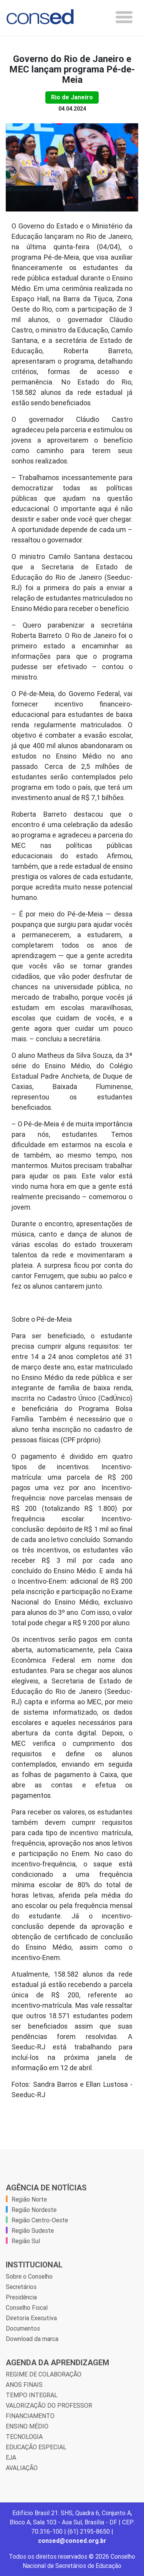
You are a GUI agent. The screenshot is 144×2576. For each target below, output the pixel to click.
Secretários (21, 2287)
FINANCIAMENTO (30, 2416)
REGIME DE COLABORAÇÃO (43, 2374)
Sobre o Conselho (29, 2276)
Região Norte (29, 2199)
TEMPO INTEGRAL (32, 2395)
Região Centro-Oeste (40, 2220)
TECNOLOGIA (24, 2436)
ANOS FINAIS (24, 2384)
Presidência (21, 2297)
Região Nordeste (34, 2210)
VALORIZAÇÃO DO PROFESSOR (49, 2405)
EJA (11, 2457)
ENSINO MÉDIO (27, 2426)
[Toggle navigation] (124, 17)
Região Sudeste (33, 2230)
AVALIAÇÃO (22, 2468)
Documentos (23, 2328)
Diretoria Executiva (31, 2318)
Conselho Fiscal (27, 2307)
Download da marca (32, 2339)
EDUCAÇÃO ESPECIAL (36, 2447)
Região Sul (26, 2241)
